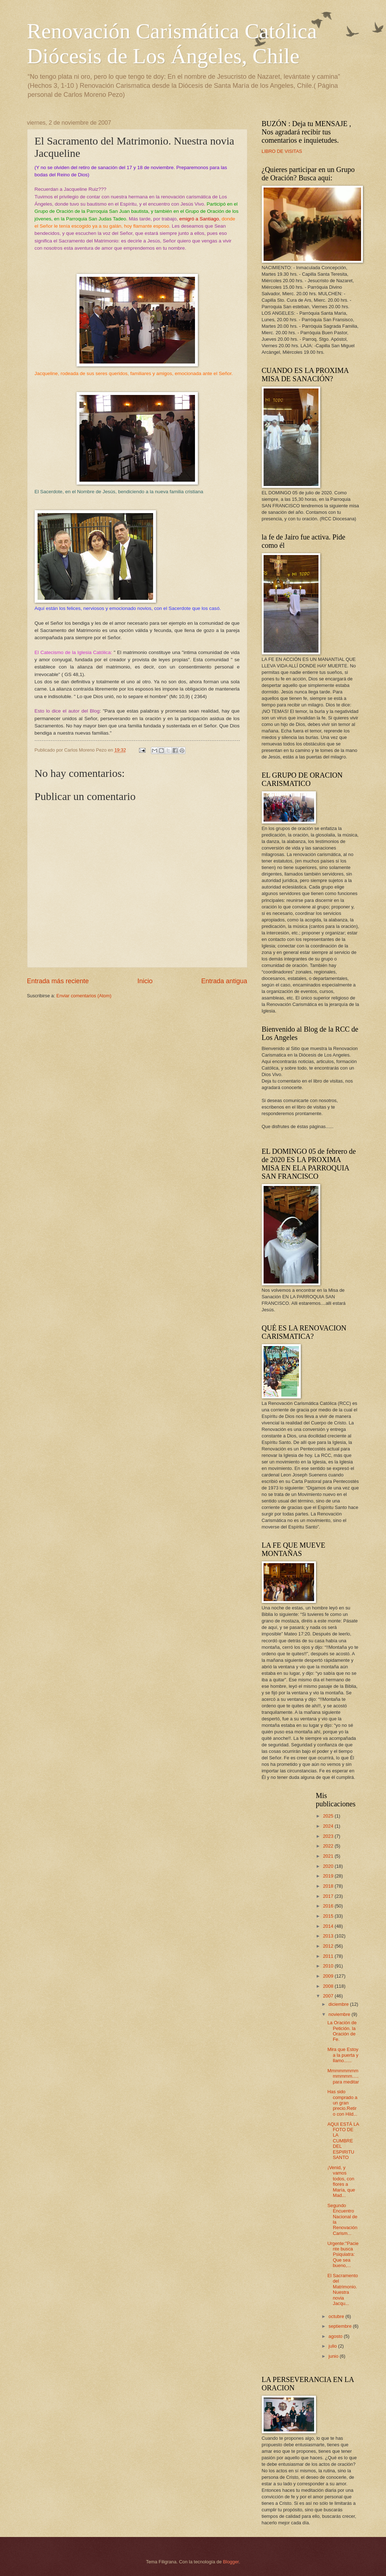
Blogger (231, 2561)
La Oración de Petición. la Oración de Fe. (342, 2031)
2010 (328, 1966)
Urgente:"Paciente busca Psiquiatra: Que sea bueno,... (343, 2254)
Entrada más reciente (58, 981)
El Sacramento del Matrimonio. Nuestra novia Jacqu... (343, 2289)
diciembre (339, 2004)
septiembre (341, 2326)
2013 (328, 1936)
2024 (328, 1826)
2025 (328, 1816)
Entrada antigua (224, 981)
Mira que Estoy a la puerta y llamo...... (343, 2055)
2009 (328, 1976)
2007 (328, 1996)
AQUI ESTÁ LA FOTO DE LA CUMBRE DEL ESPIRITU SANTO (343, 2140)
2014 (328, 1926)
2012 (328, 1946)
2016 (328, 1906)
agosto (336, 2336)
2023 (328, 1836)
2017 (328, 1896)
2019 (328, 1876)
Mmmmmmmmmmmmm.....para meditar (343, 2076)
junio (334, 2356)
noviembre (340, 2014)
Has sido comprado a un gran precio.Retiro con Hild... (342, 2103)
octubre (337, 2316)
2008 (328, 1986)
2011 (328, 1956)
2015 (328, 1916)
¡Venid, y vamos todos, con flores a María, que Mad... (341, 2181)
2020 (328, 1866)
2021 (328, 1856)
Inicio (144, 981)
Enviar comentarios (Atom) (83, 995)
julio (333, 2346)
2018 (328, 1886)
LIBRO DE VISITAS (282, 151)
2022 (328, 1846)
